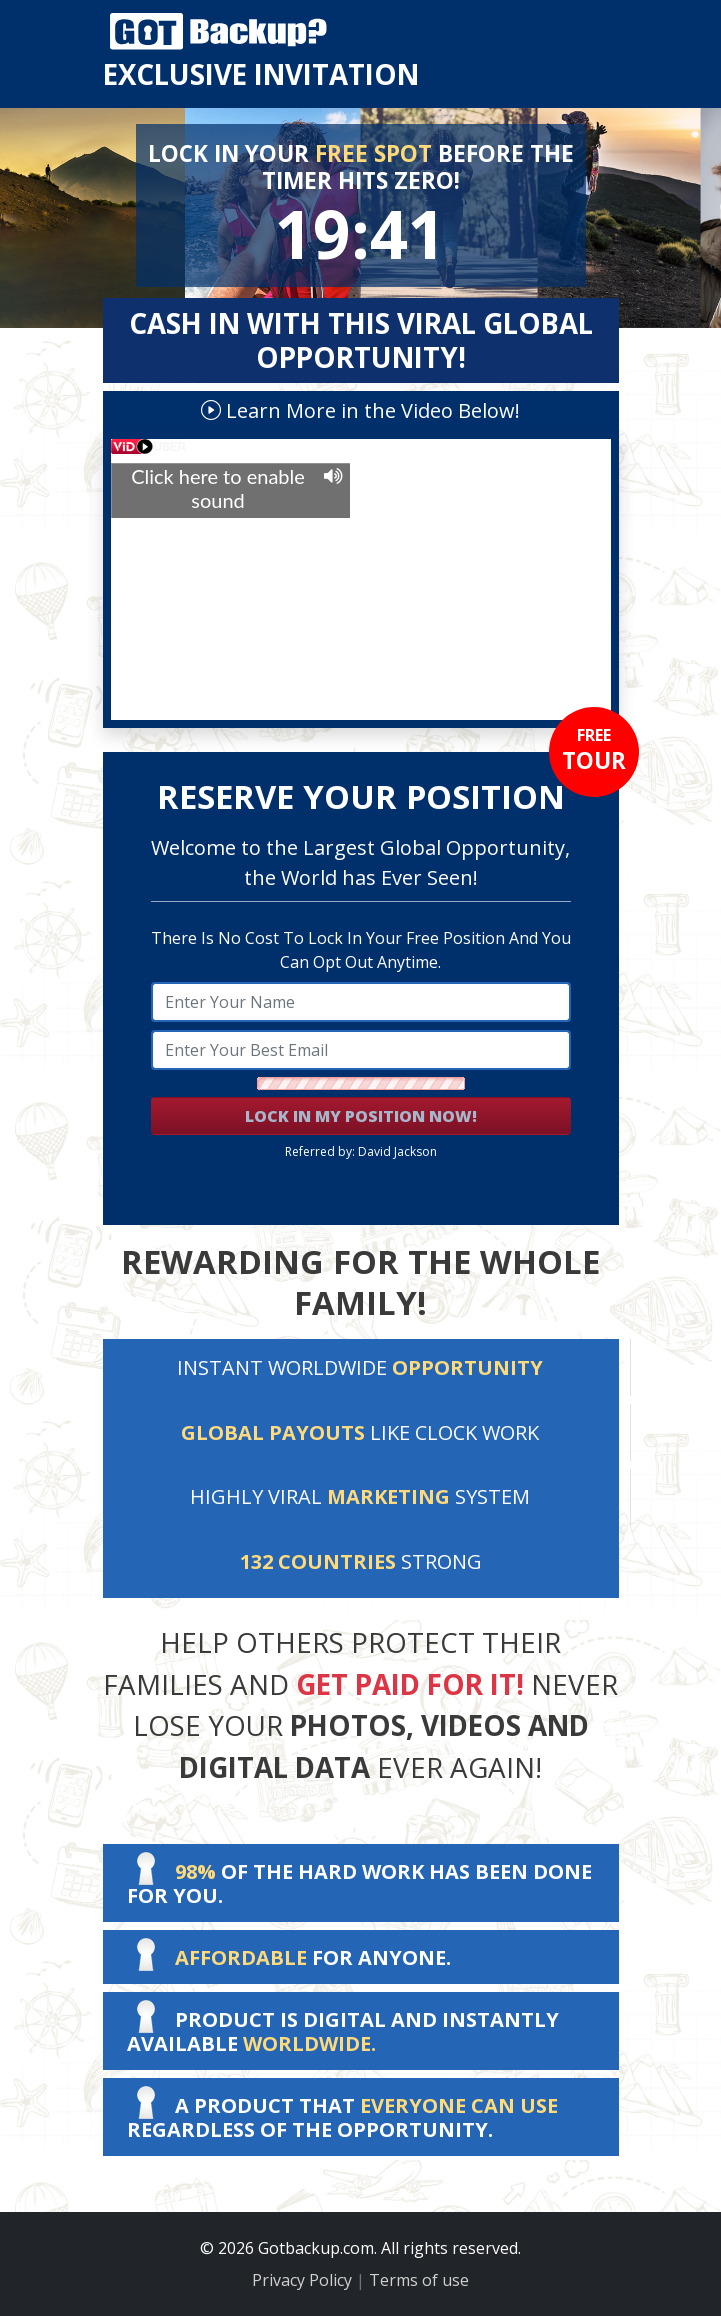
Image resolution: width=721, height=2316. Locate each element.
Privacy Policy (302, 2280)
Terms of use (419, 2280)
